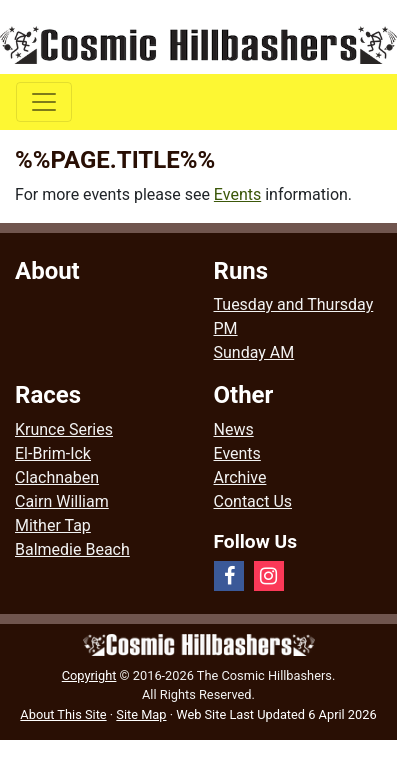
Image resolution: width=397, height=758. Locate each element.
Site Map (141, 714)
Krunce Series (64, 429)
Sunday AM (254, 352)
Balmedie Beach (72, 549)
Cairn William (62, 501)
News (234, 429)
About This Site (63, 714)
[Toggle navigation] (44, 102)
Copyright (89, 675)
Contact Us (253, 501)
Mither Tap (53, 525)
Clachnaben (57, 477)
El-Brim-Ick (53, 453)
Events (237, 194)
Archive (240, 477)
